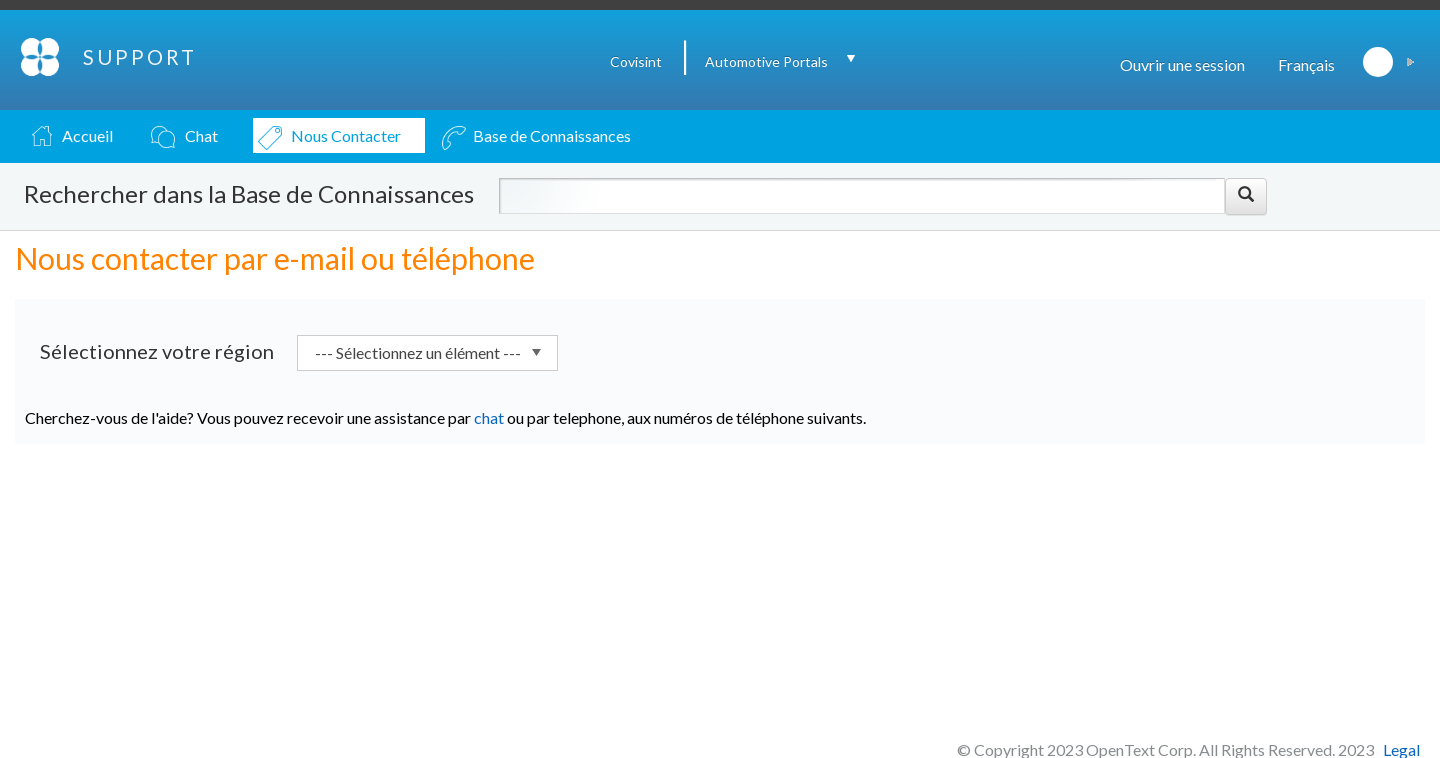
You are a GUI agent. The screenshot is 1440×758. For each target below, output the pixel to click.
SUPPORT (140, 57)
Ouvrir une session (1182, 64)
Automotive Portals (766, 61)
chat (489, 417)
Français (1306, 64)
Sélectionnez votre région (157, 351)
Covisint (636, 61)
